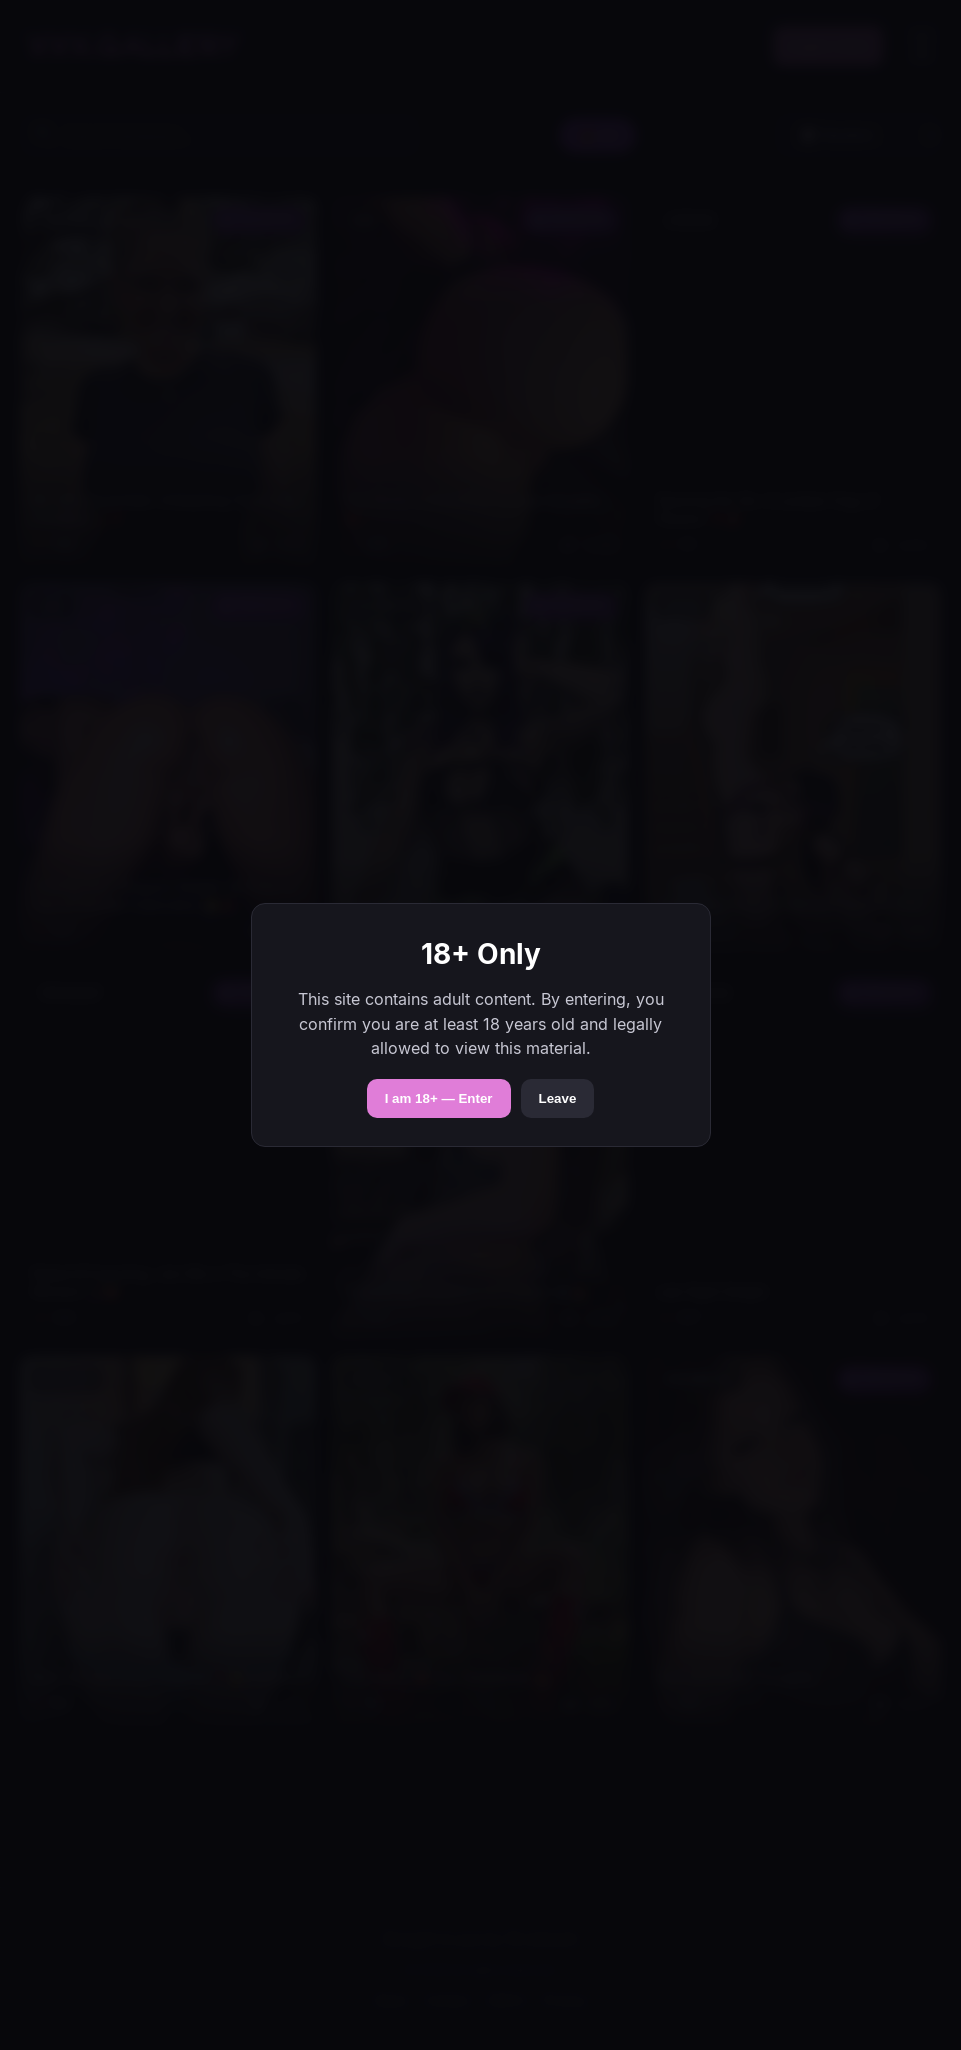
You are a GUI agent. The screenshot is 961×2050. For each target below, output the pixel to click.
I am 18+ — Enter (439, 1098)
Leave (558, 1098)
